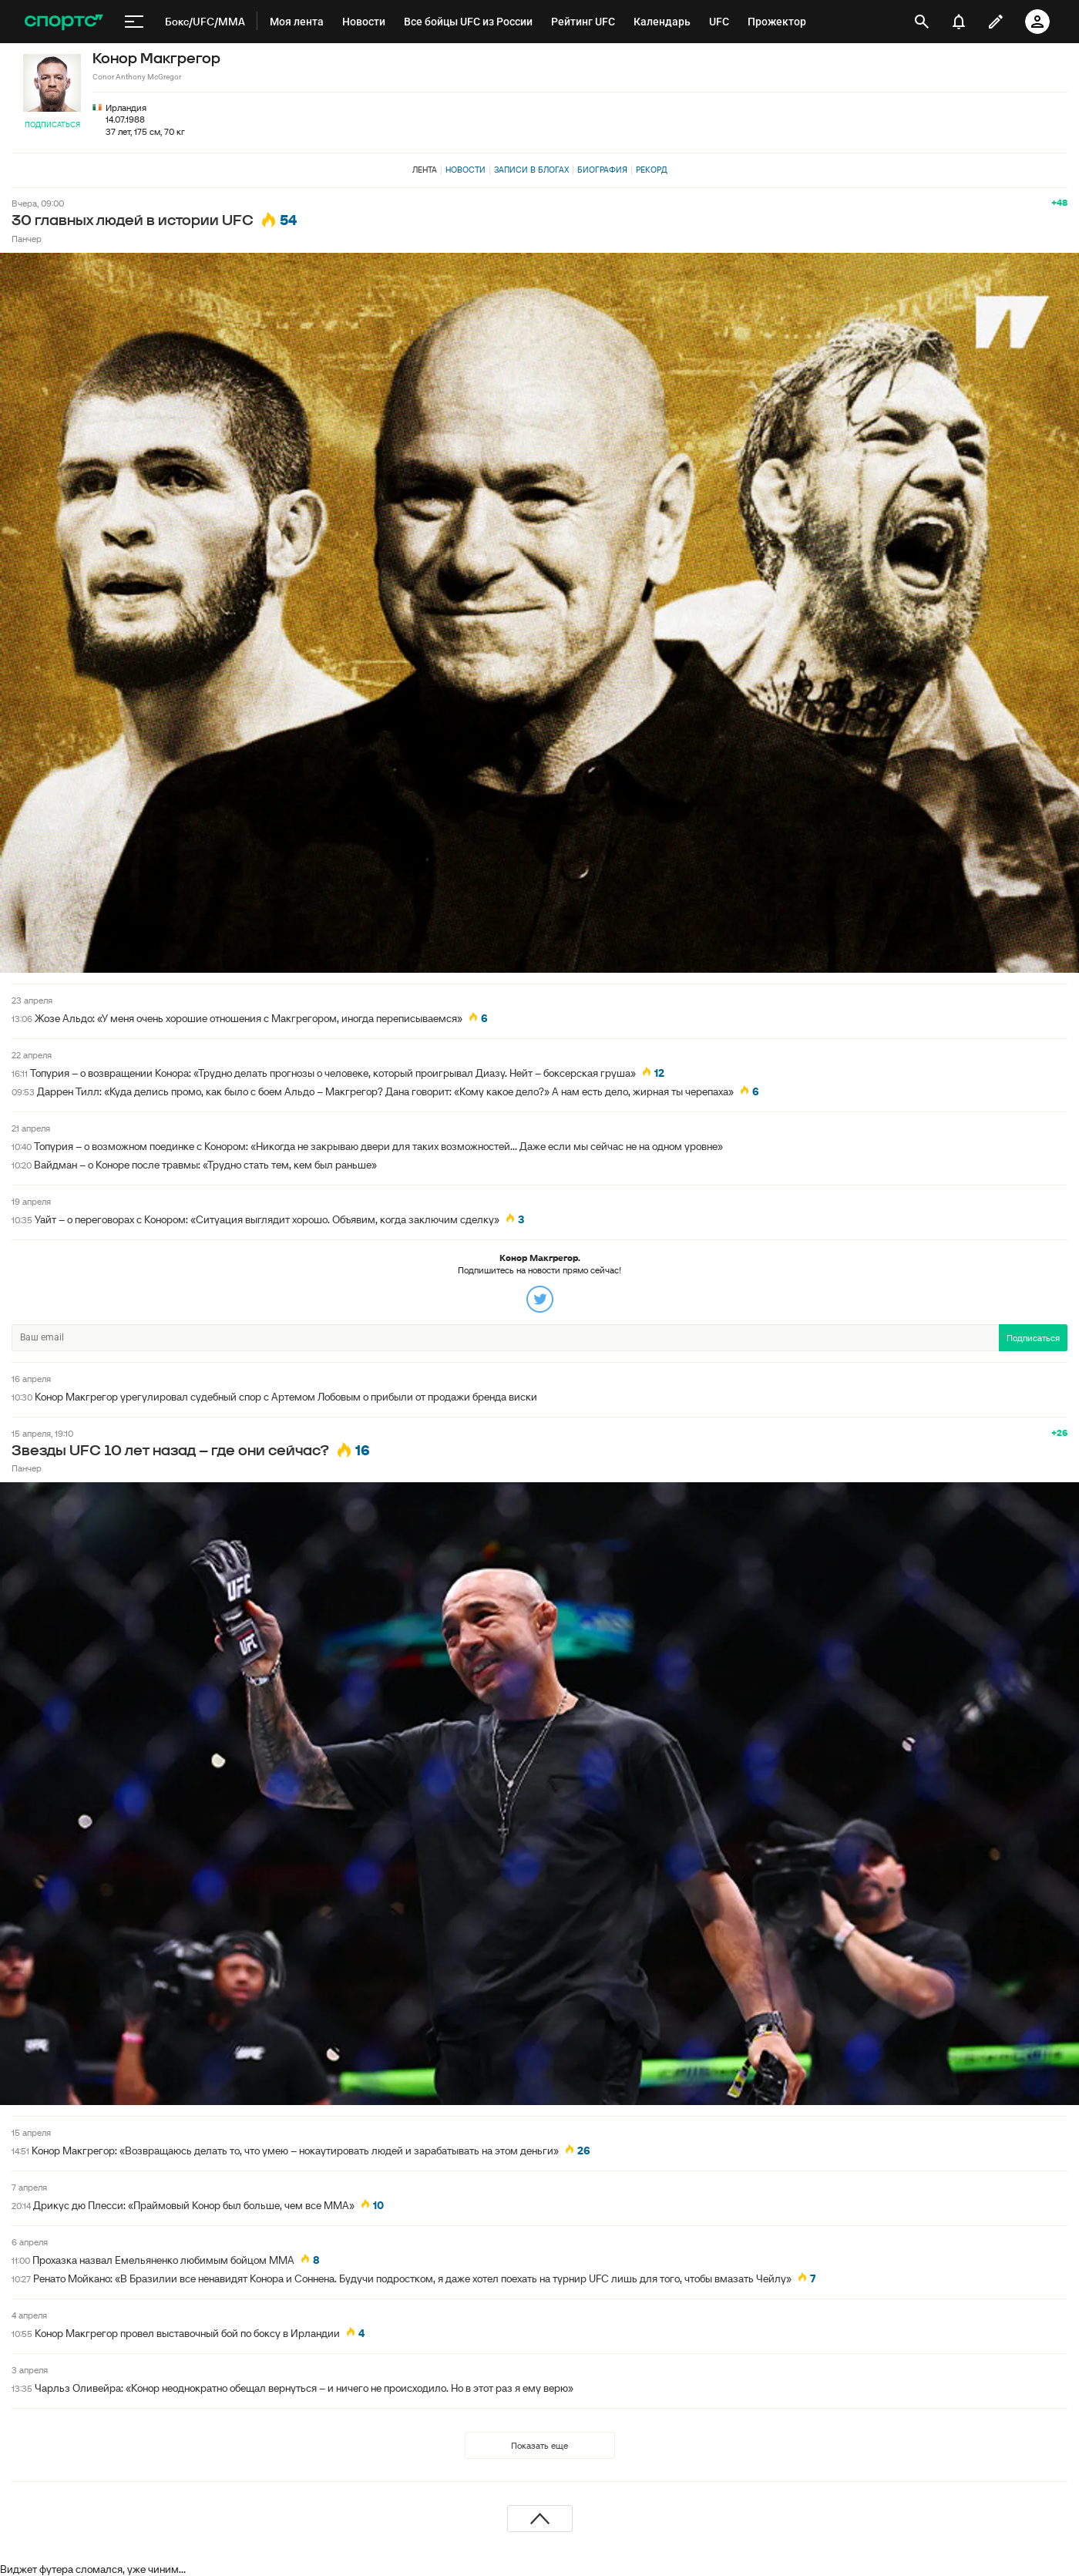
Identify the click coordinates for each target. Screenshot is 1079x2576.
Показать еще (539, 2445)
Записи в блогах (531, 169)
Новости (465, 169)
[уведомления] (958, 21)
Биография (602, 169)
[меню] (134, 21)
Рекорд (651, 169)
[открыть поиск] (921, 21)
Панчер (27, 238)
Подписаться (52, 124)
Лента (424, 169)
